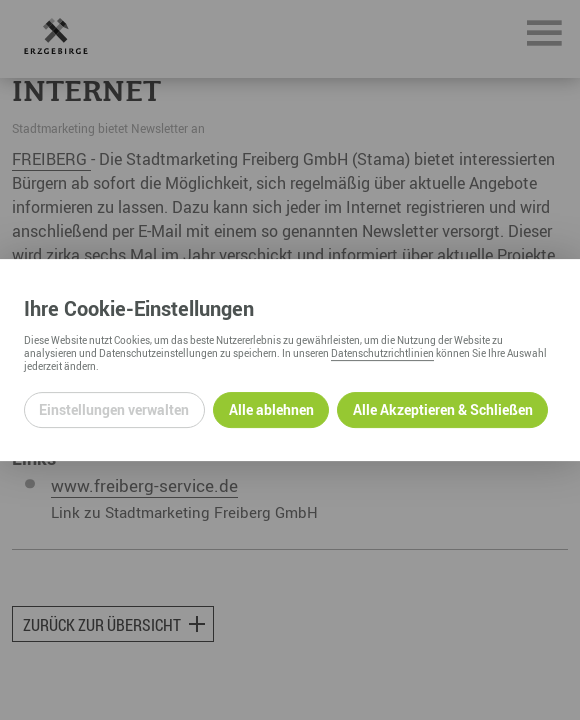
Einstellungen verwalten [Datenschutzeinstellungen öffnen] (114, 409)
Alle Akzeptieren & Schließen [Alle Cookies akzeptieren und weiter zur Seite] (443, 409)
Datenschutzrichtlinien (382, 353)
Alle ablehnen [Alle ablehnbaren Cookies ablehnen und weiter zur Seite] (271, 409)
